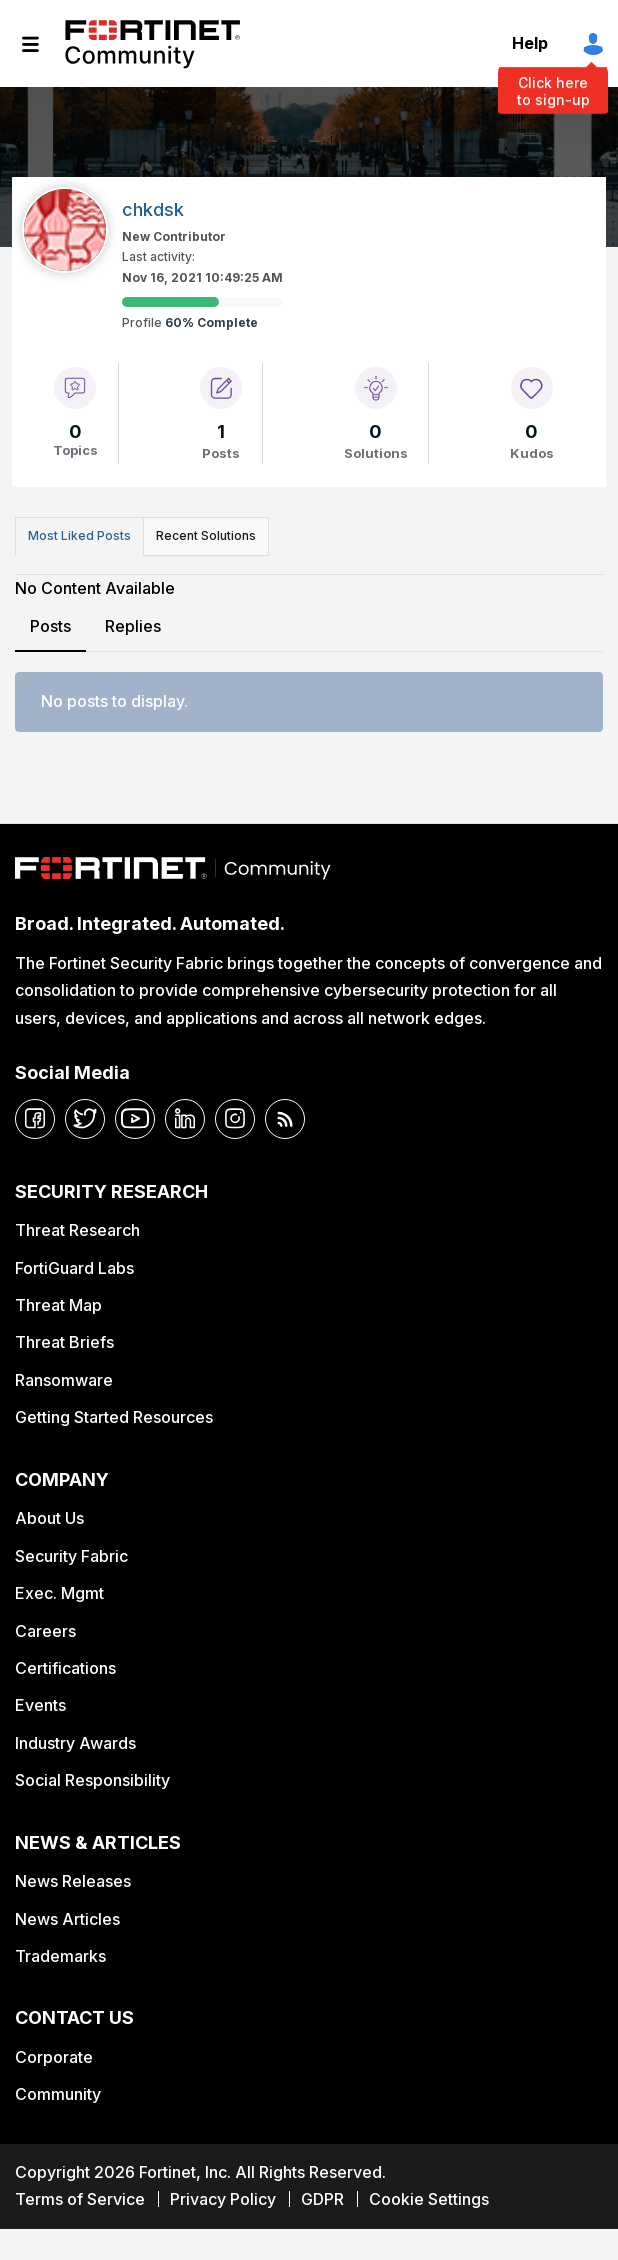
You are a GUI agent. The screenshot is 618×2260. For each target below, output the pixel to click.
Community (58, 2094)
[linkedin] (185, 1119)
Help (530, 43)
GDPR (322, 2199)
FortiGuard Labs (74, 1268)
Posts (50, 626)
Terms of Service (80, 2199)
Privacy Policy (223, 2199)
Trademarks (60, 1956)
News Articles (67, 1919)
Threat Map (58, 1305)
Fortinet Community (152, 44)
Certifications (65, 1668)
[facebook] (35, 1119)
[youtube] (135, 1119)
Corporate (54, 2057)
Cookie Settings (429, 2199)
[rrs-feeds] (285, 1119)
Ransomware (64, 1380)
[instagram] (235, 1119)
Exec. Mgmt (59, 1593)
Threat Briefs (64, 1342)
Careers (45, 1631)
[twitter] (85, 1119)
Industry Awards (75, 1743)
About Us (49, 1518)
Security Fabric (71, 1556)
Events (40, 1705)
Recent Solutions (206, 535)
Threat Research (77, 1230)
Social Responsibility (92, 1780)
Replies (133, 626)
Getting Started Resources (114, 1417)
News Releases (73, 1881)
